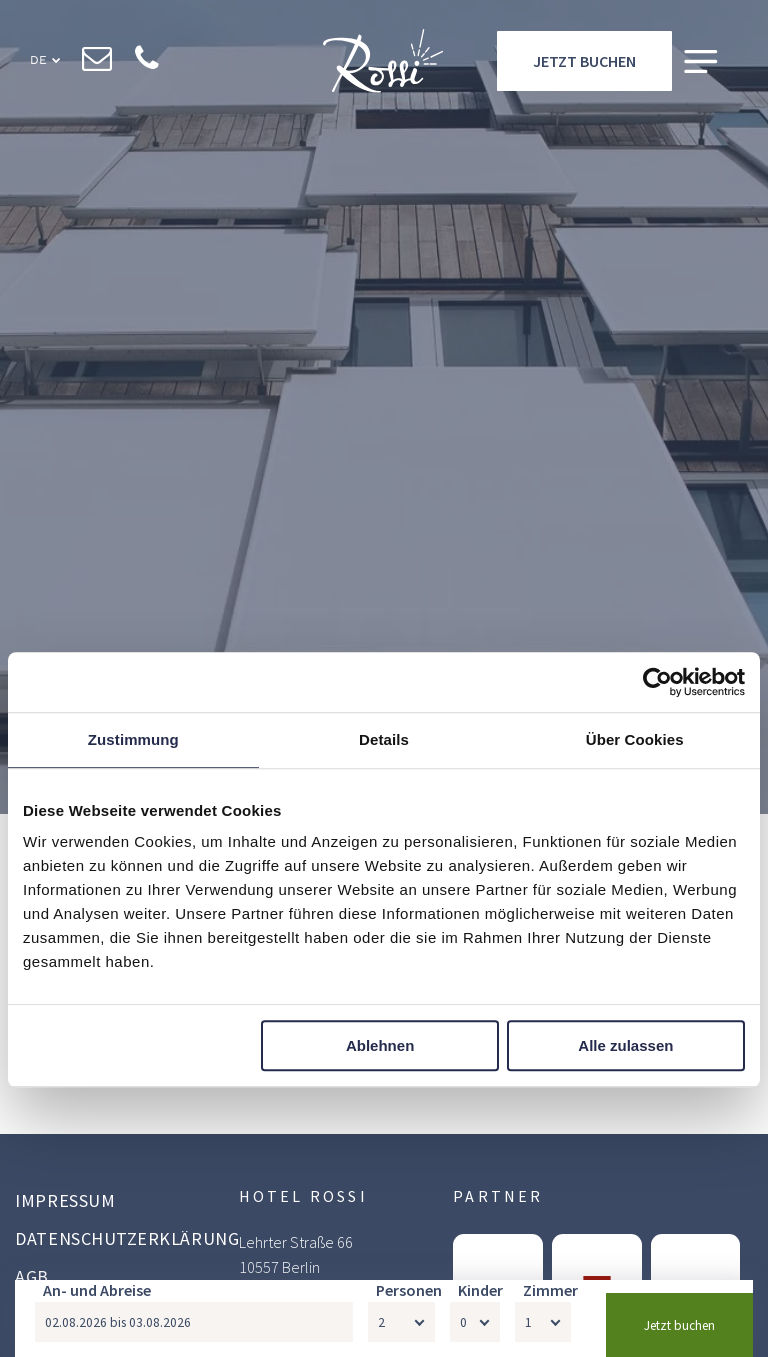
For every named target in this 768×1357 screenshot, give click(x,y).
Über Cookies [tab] (635, 739)
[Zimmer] (543, 1322)
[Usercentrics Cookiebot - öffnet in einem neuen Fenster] (657, 682)
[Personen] (401, 1322)
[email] (97, 61)
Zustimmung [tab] (133, 739)
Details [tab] (384, 739)
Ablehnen (380, 1045)
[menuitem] (127, 1203)
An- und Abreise (97, 1290)
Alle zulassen (625, 1045)
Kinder (480, 1290)
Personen (409, 1290)
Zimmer (550, 1290)
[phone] (147, 61)
